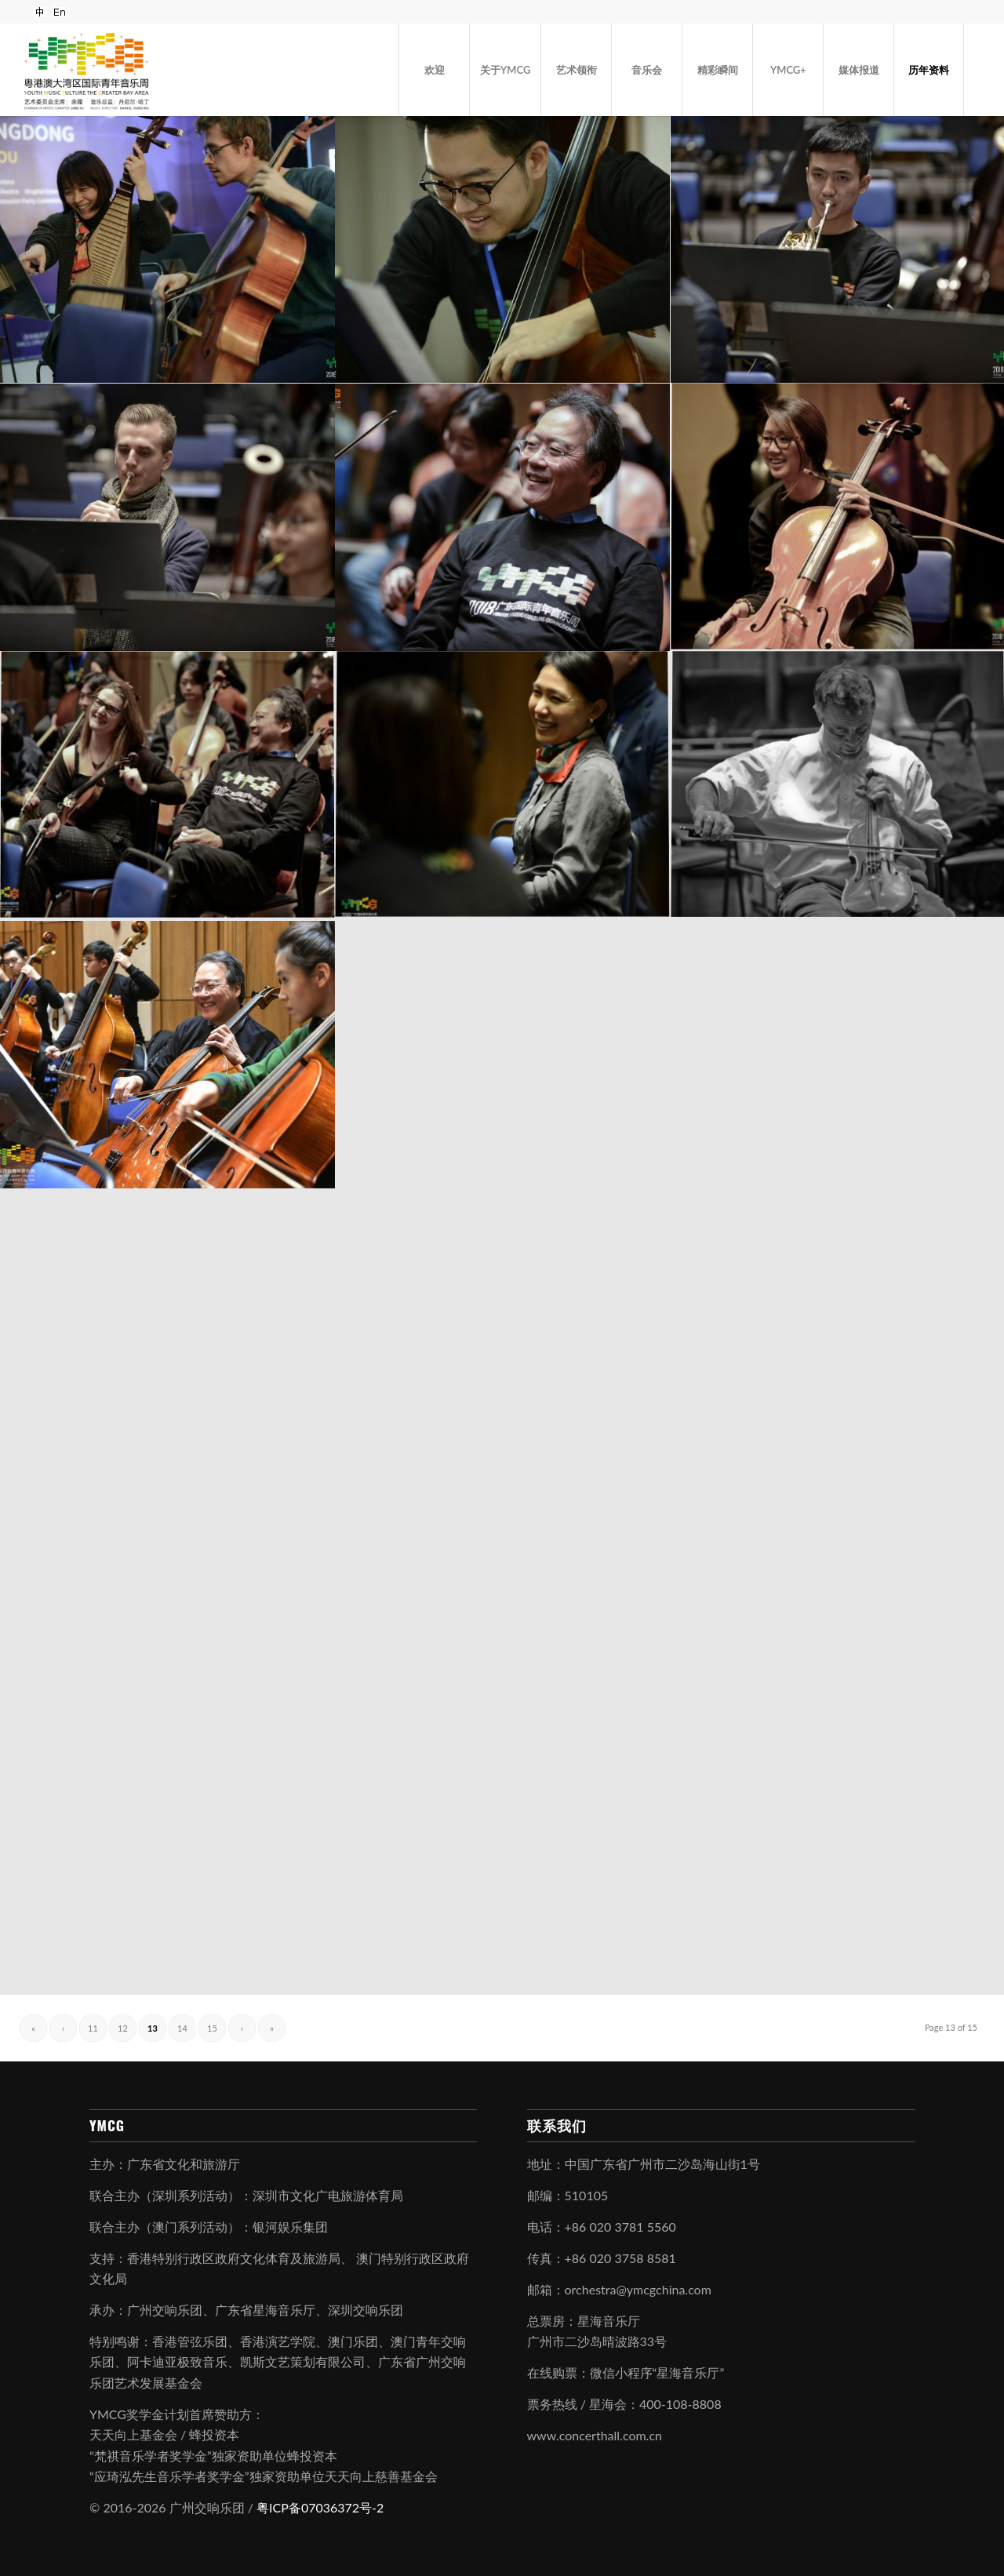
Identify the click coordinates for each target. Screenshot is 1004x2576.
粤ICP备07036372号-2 (320, 2507)
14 (182, 2028)
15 (212, 2028)
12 (123, 2028)
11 (93, 2028)
